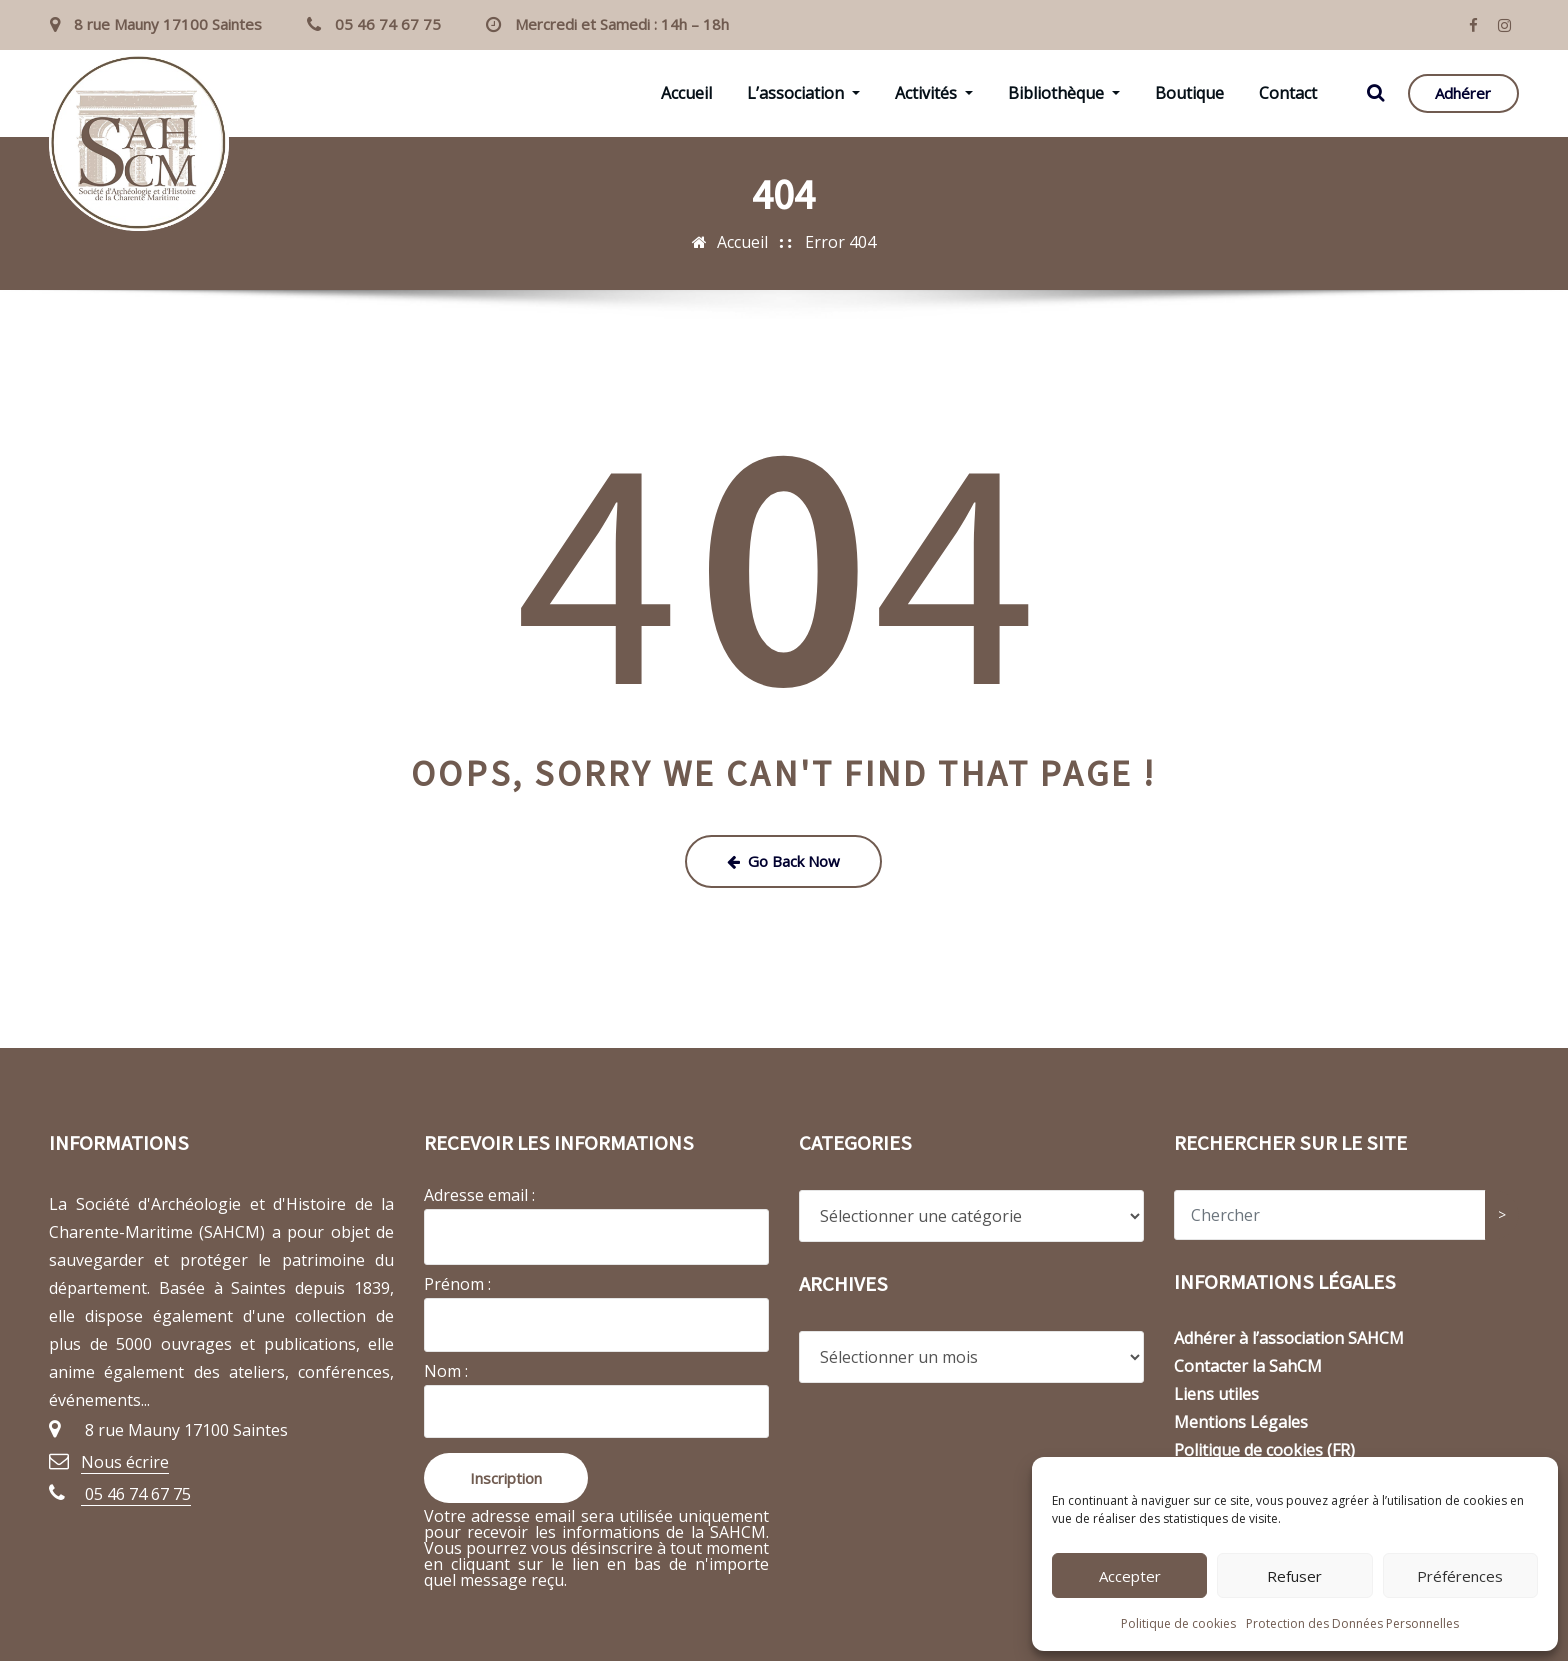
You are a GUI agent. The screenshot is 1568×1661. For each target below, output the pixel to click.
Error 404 (840, 242)
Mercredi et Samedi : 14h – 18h (622, 24)
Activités (934, 93)
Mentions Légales (1241, 1422)
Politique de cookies (1178, 1623)
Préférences (1460, 1576)
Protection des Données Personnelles (1352, 1623)
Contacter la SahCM (1248, 1366)
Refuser (1294, 1576)
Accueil (686, 93)
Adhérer (1463, 93)
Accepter (1130, 1576)
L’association (803, 93)
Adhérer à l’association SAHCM (1289, 1338)
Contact (1288, 93)
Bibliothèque (1064, 93)
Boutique (1189, 93)
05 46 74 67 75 (388, 24)
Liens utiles (1216, 1394)
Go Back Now (783, 861)
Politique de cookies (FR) (1264, 1450)
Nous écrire (125, 1462)
